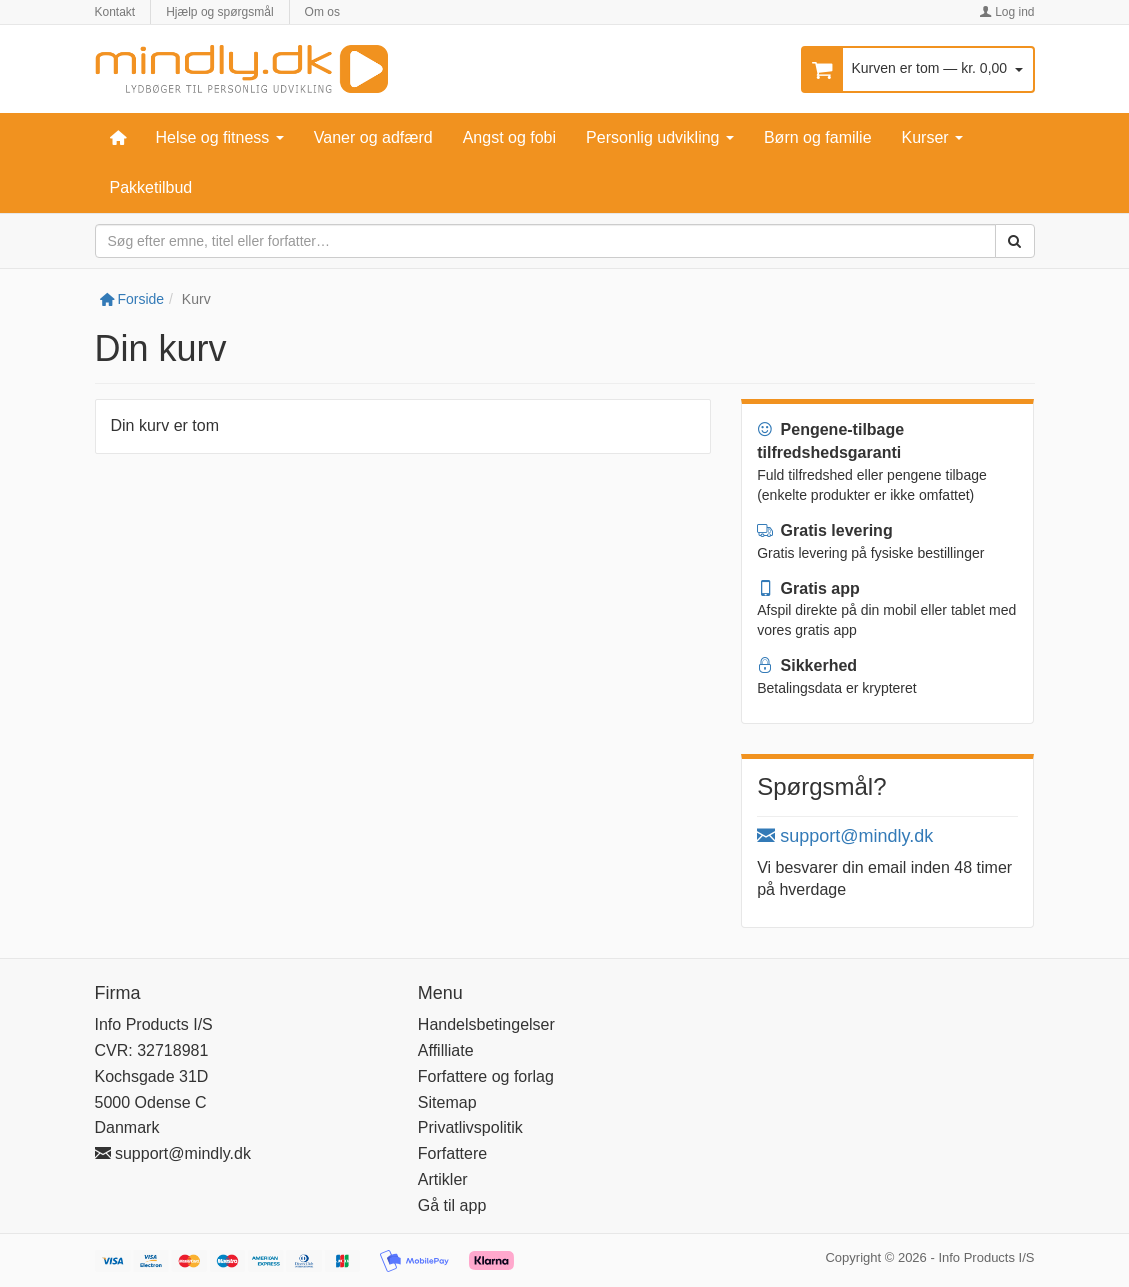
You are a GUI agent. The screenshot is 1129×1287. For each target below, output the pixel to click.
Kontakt (115, 12)
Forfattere (452, 1153)
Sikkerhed (807, 665)
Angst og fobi (509, 137)
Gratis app (808, 588)
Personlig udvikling (660, 137)
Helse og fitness (220, 137)
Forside (132, 299)
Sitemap (447, 1102)
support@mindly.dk (845, 836)
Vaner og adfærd (373, 137)
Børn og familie (818, 137)
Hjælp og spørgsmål (219, 12)
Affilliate (446, 1050)
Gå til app (452, 1205)
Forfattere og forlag (486, 1076)
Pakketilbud (151, 187)
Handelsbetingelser (486, 1024)
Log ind (1007, 12)
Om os (322, 12)
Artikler (443, 1179)
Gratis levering (825, 530)
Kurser (933, 137)
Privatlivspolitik (470, 1127)
